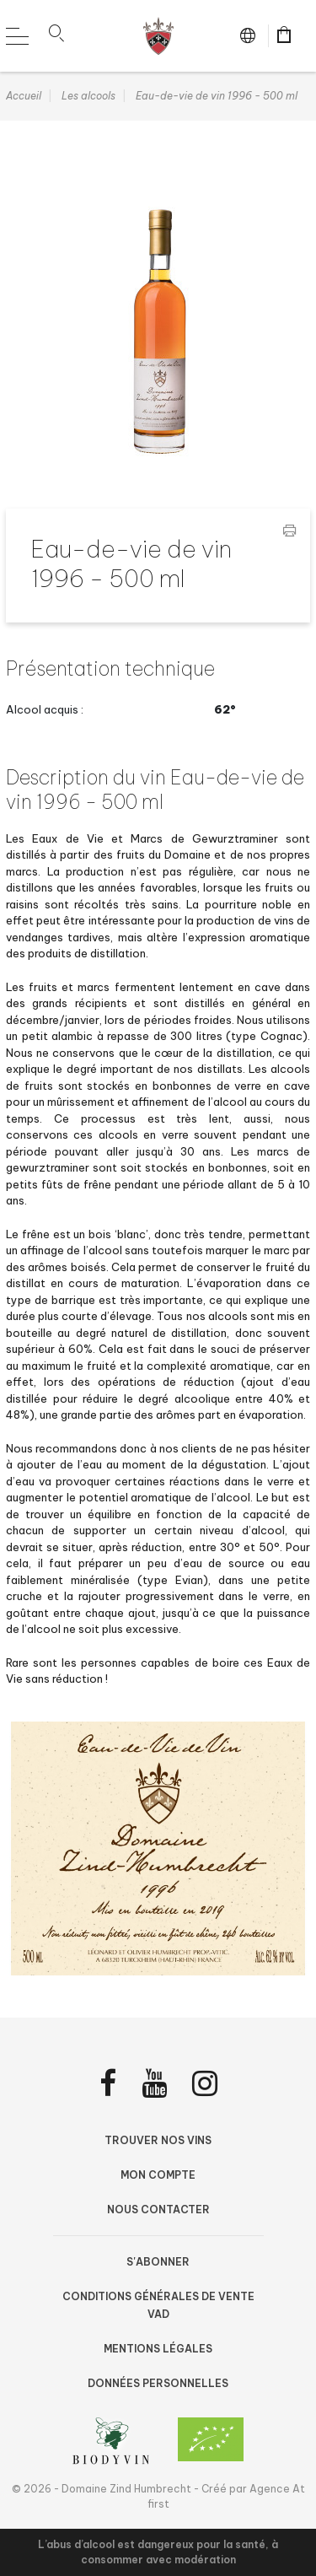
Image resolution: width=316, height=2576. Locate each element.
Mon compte (158, 2175)
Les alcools (88, 95)
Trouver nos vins (158, 2140)
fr (250, 35)
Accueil (23, 95)
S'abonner (158, 2261)
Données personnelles (158, 2383)
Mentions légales (158, 2348)
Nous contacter (158, 2209)
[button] (56, 36)
